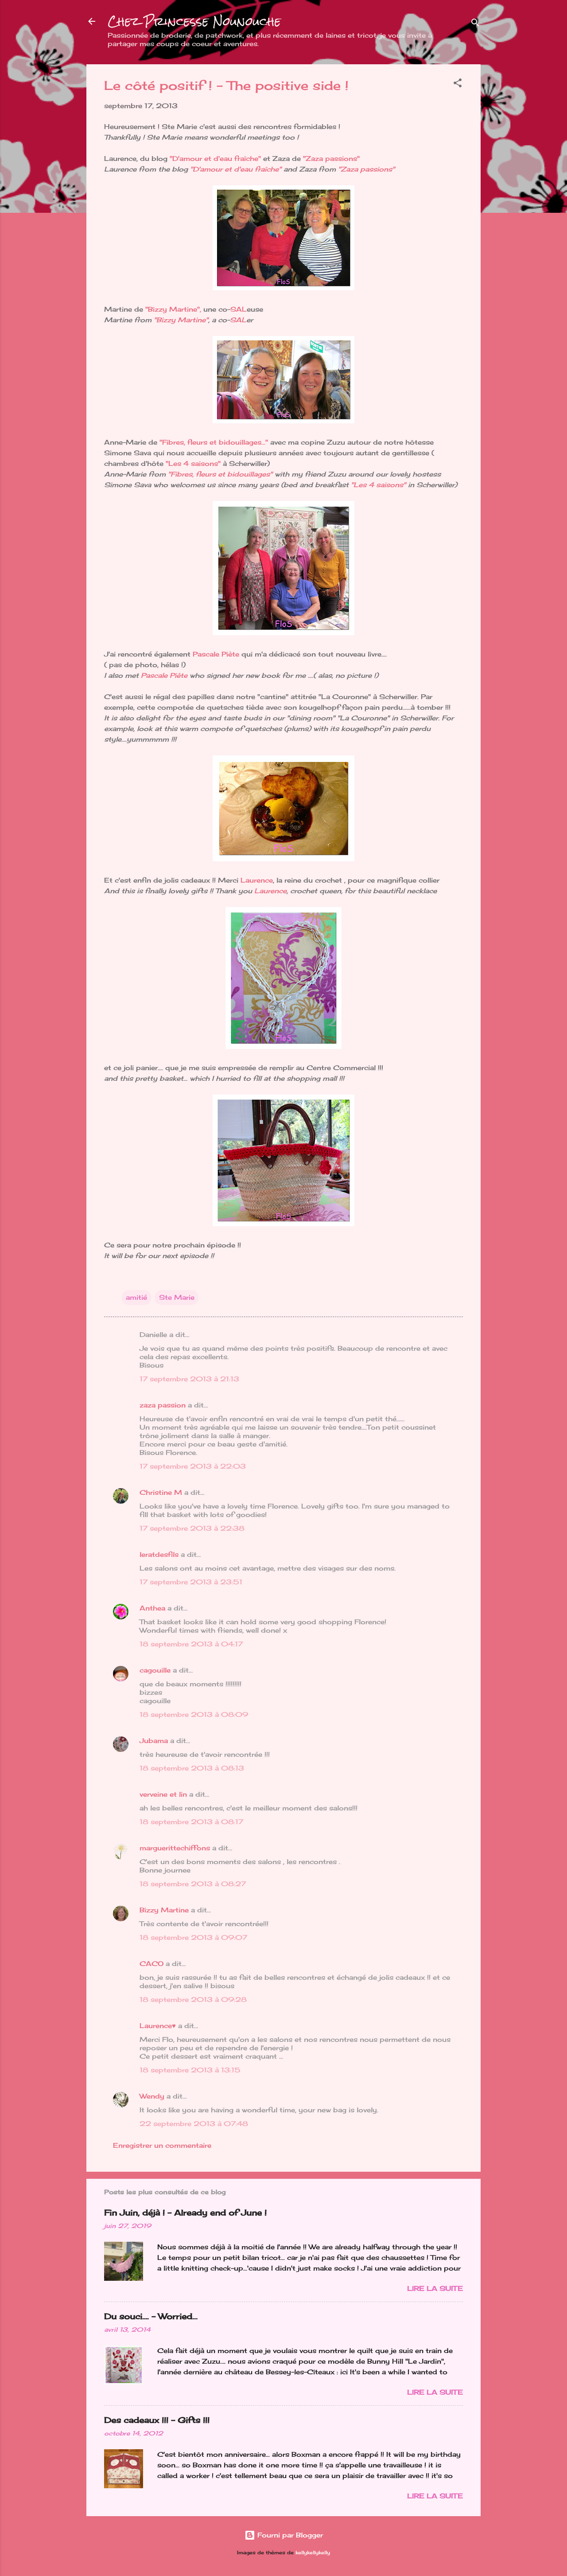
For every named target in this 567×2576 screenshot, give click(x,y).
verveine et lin (163, 1794)
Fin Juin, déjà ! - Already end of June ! (185, 2212)
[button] (457, 84)
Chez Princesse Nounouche (194, 21)
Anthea (152, 1608)
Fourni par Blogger (284, 2535)
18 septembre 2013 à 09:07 (193, 1937)
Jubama (154, 1740)
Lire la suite (435, 2288)
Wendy (152, 2096)
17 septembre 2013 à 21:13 (189, 1379)
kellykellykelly (312, 2553)
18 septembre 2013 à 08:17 (191, 1822)
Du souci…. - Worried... (151, 2316)
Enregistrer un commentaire (162, 2145)
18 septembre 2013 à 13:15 (190, 2070)
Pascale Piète (216, 654)
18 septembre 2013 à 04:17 (191, 1644)
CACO (151, 1963)
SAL (238, 309)
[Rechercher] (475, 24)
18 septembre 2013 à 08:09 (194, 1714)
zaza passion (163, 1405)
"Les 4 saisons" (193, 463)
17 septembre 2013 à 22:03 (193, 1466)
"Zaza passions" (331, 158)
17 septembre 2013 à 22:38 (192, 1528)
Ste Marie (176, 1297)
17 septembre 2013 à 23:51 (191, 1582)
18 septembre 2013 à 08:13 (192, 1768)
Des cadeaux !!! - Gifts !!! (157, 2420)
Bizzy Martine (164, 1910)
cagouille (155, 1670)
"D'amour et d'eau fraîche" (215, 158)
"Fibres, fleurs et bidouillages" (220, 474)
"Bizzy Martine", (173, 309)
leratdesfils (159, 1554)
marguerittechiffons (175, 1848)
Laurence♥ (158, 2025)
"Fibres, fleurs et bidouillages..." (213, 442)
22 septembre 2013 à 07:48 (194, 2123)
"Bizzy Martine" (181, 320)
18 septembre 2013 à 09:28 (193, 1999)
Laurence (257, 880)
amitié (136, 1297)
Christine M (161, 1492)
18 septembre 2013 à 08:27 (193, 1884)
